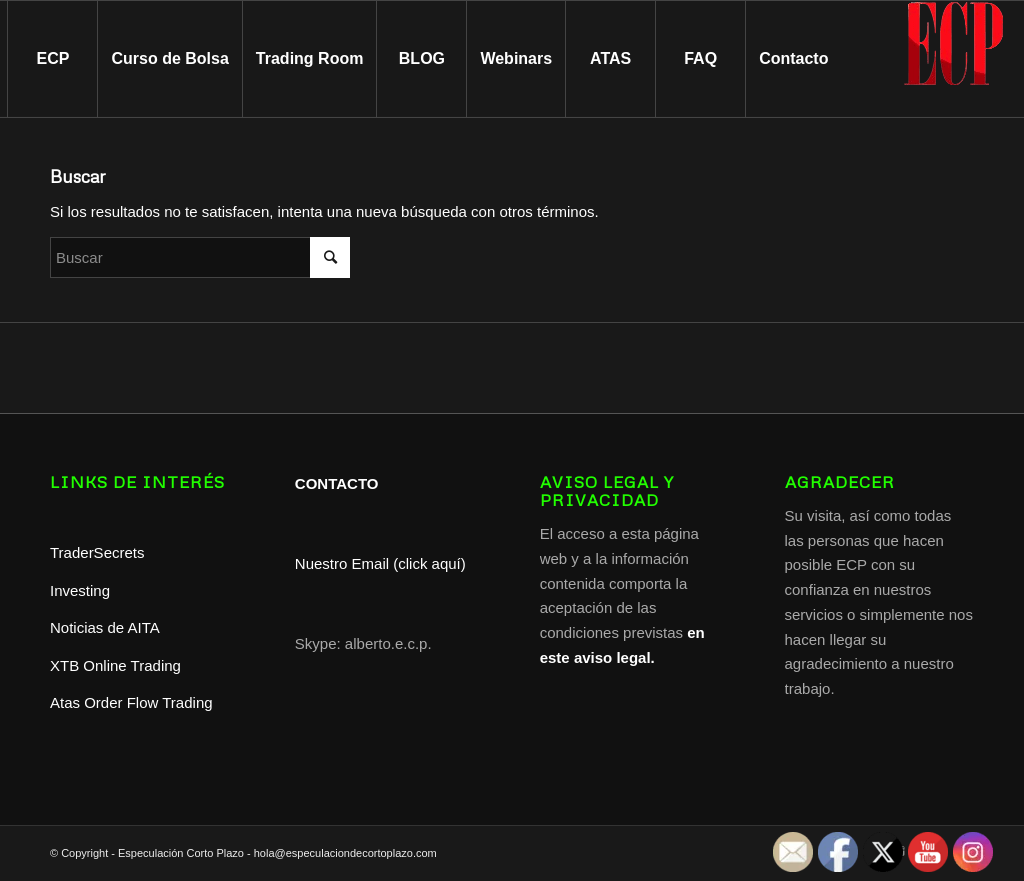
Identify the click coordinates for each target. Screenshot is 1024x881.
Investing (82, 590)
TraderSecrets (97, 552)
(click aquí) (429, 563)
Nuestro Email (342, 563)
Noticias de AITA (105, 627)
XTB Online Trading (115, 665)
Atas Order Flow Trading (131, 702)
